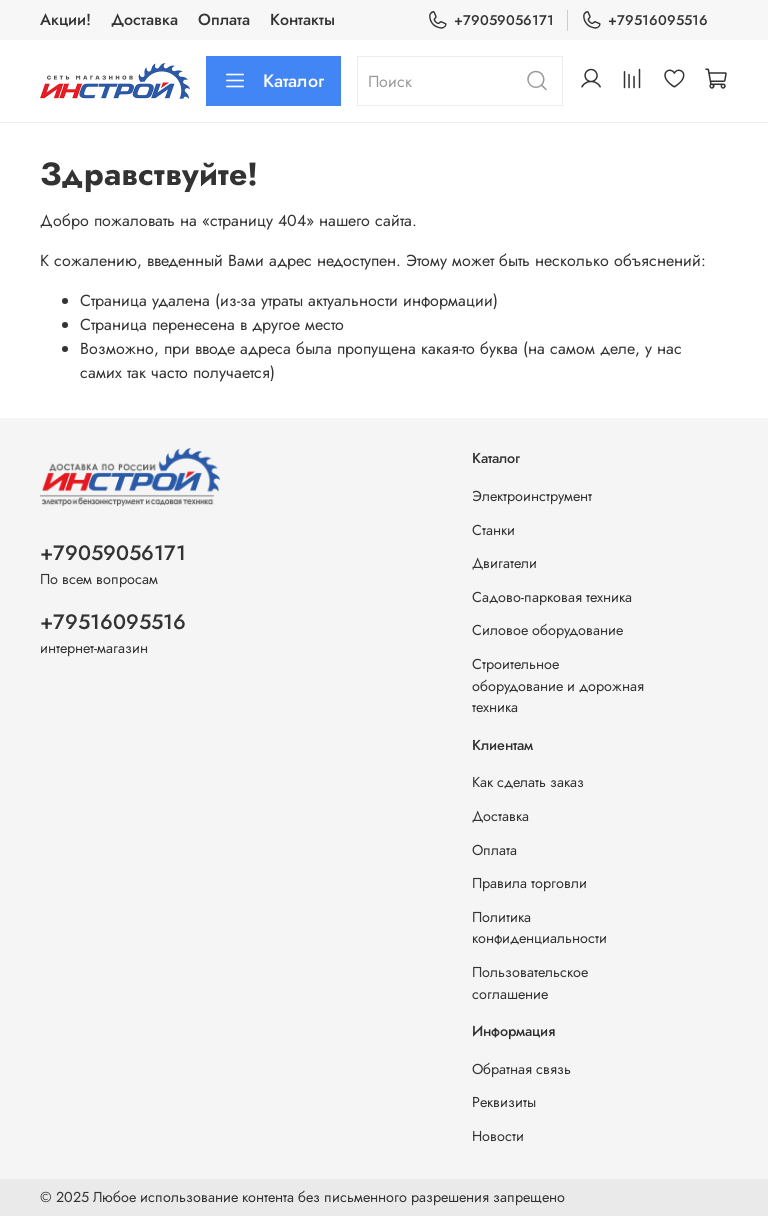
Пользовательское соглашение (530, 983)
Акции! (65, 19)
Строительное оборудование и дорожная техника (558, 685)
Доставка (144, 19)
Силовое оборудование (547, 630)
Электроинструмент (532, 496)
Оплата (224, 19)
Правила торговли (529, 883)
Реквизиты (504, 1102)
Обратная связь (521, 1069)
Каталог (273, 81)
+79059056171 (490, 20)
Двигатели (504, 563)
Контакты (302, 19)
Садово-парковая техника (552, 597)
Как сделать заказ (528, 782)
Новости (498, 1136)
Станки (493, 530)
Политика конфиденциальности (539, 928)
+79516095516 (644, 20)
